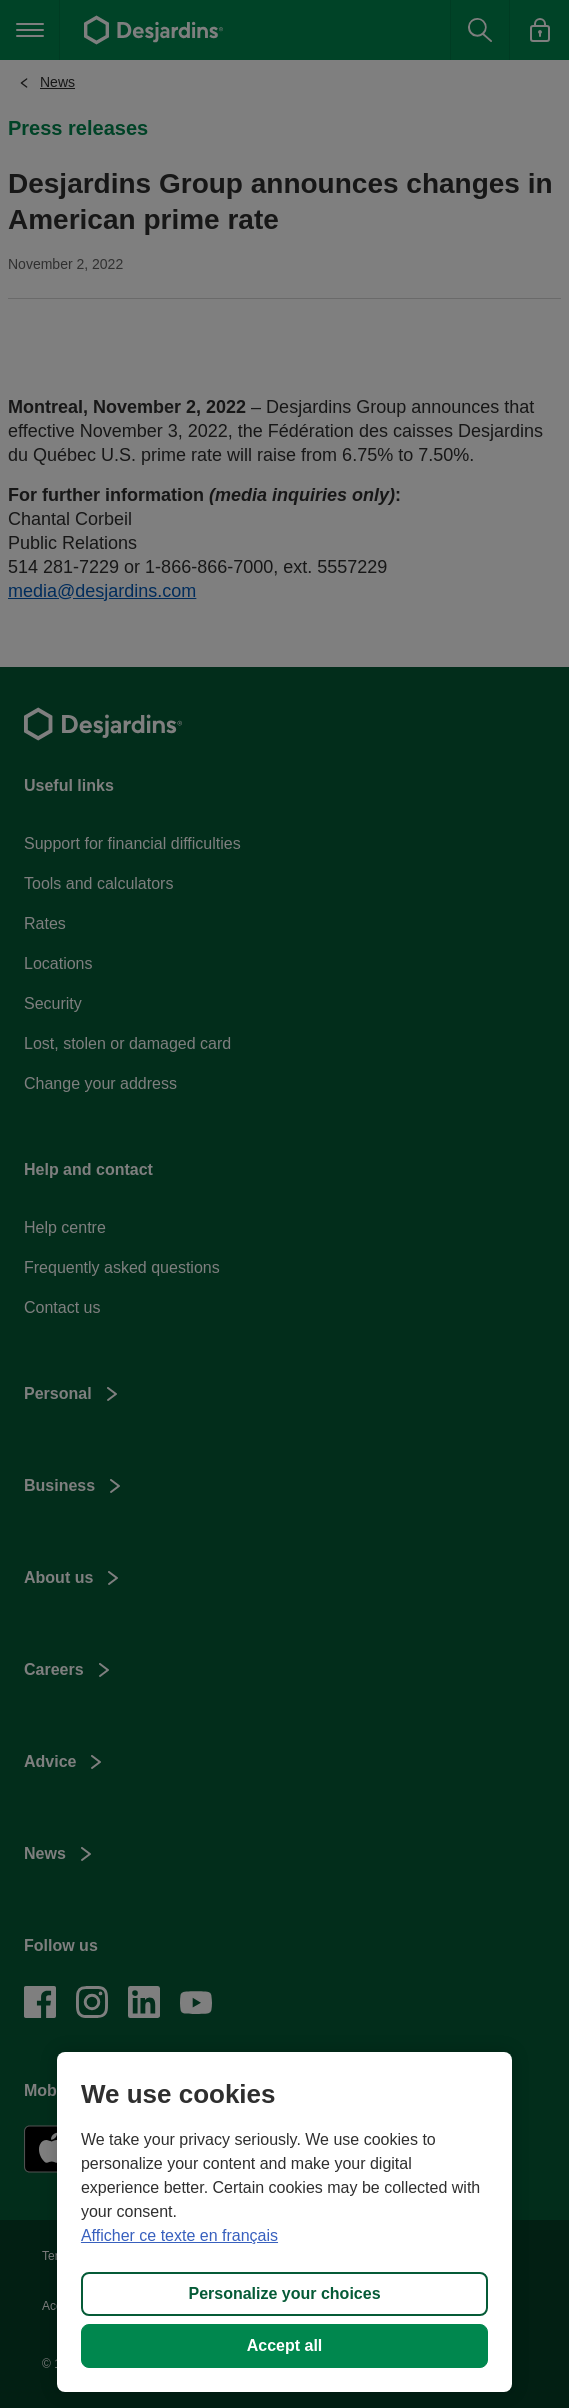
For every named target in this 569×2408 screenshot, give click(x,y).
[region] (284, 2222)
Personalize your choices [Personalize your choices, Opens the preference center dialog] (284, 2293)
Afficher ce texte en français (179, 2235)
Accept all (285, 2345)
